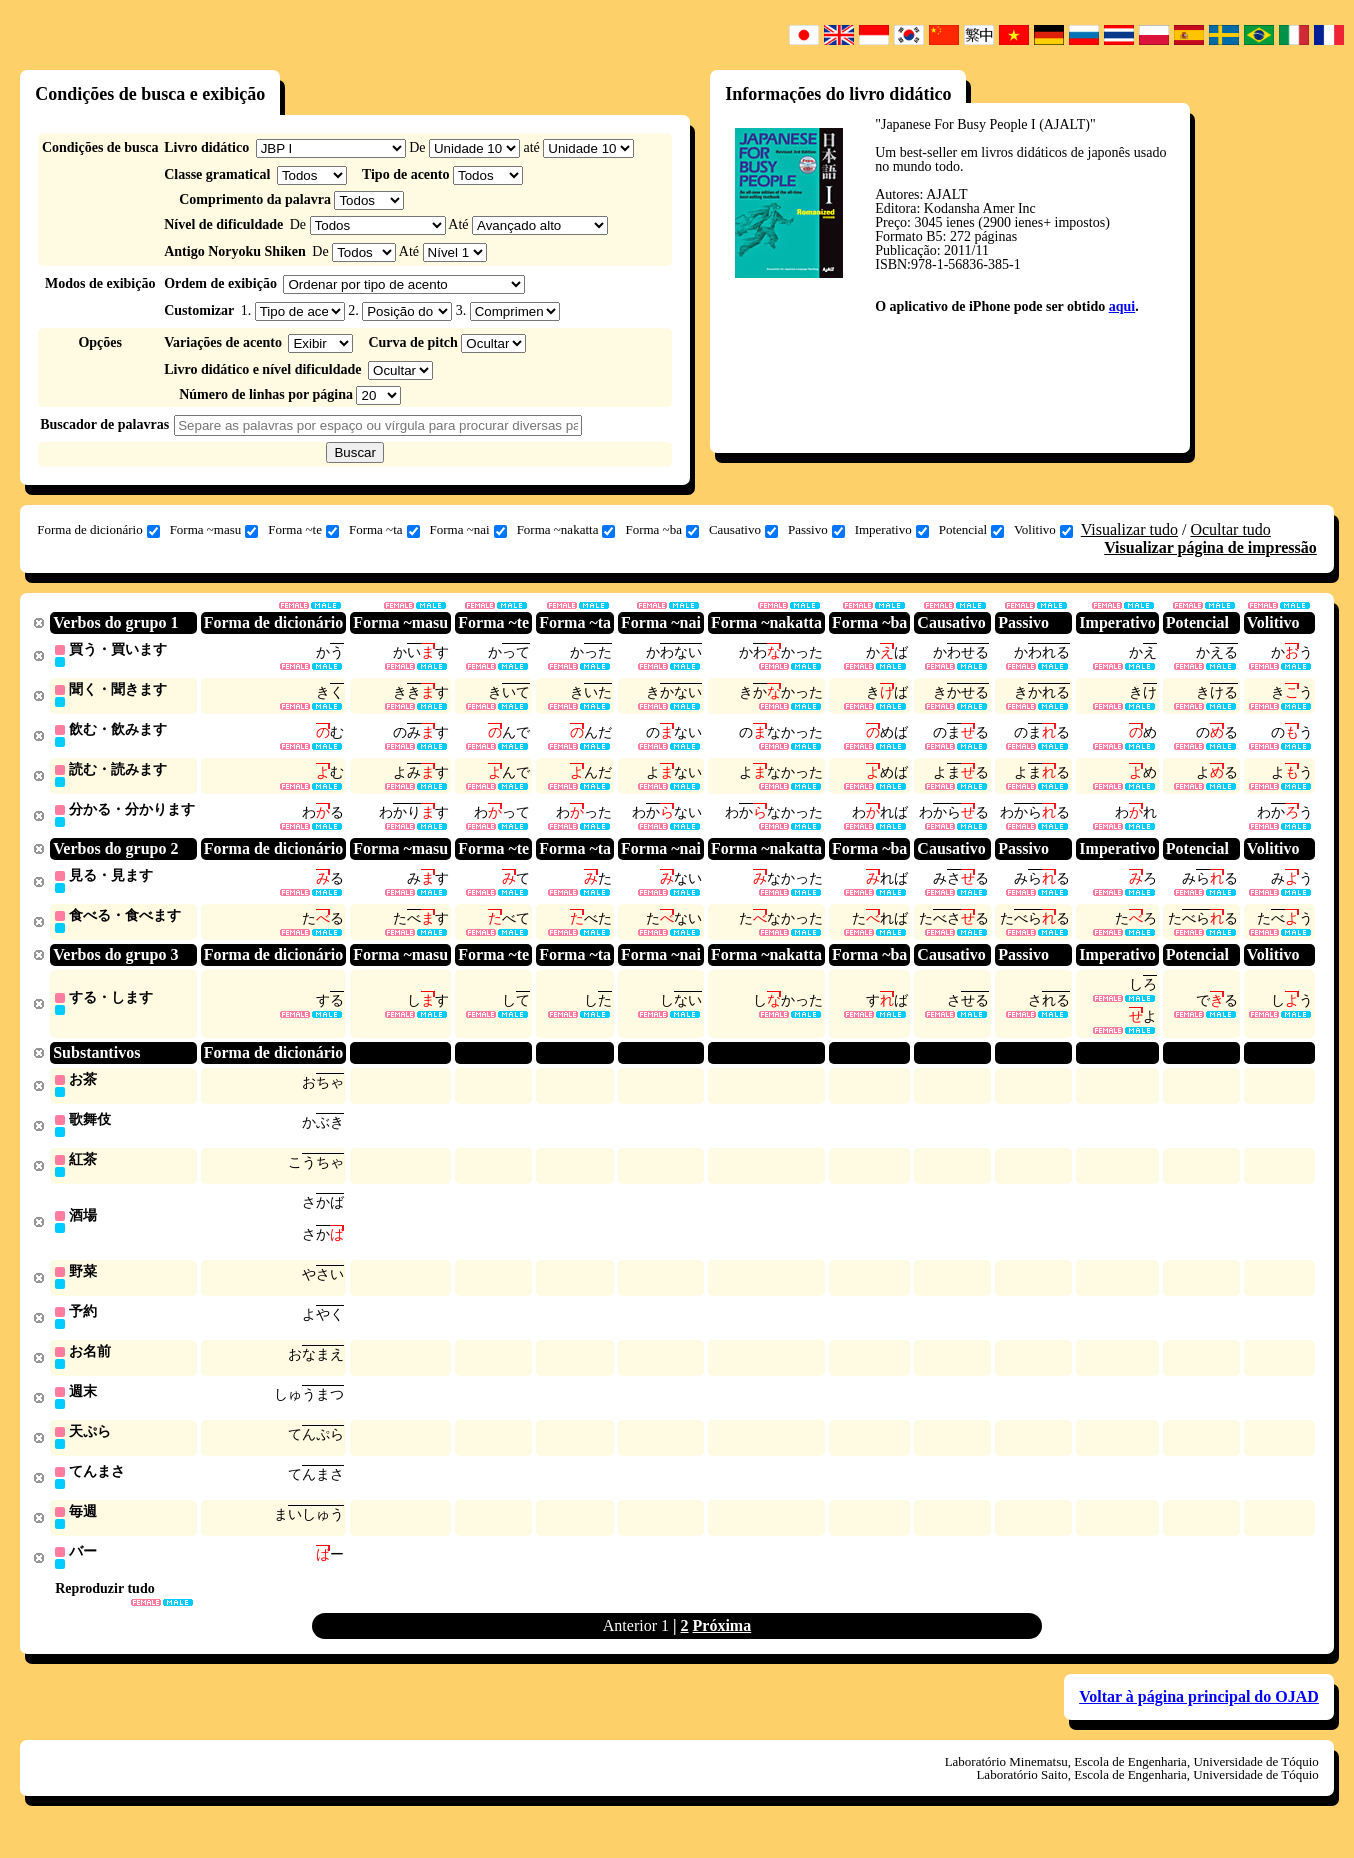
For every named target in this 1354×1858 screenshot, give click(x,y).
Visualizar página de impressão (1210, 547)
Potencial (971, 530)
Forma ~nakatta (566, 530)
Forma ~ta (384, 530)
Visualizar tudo (1129, 529)
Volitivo (1043, 530)
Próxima (722, 1647)
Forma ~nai (468, 530)
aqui (1122, 306)
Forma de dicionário (98, 530)
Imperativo (892, 530)
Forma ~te (303, 530)
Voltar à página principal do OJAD (1199, 1718)
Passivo (816, 530)
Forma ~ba (662, 530)
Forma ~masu (214, 530)
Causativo (743, 530)
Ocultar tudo (1230, 529)
